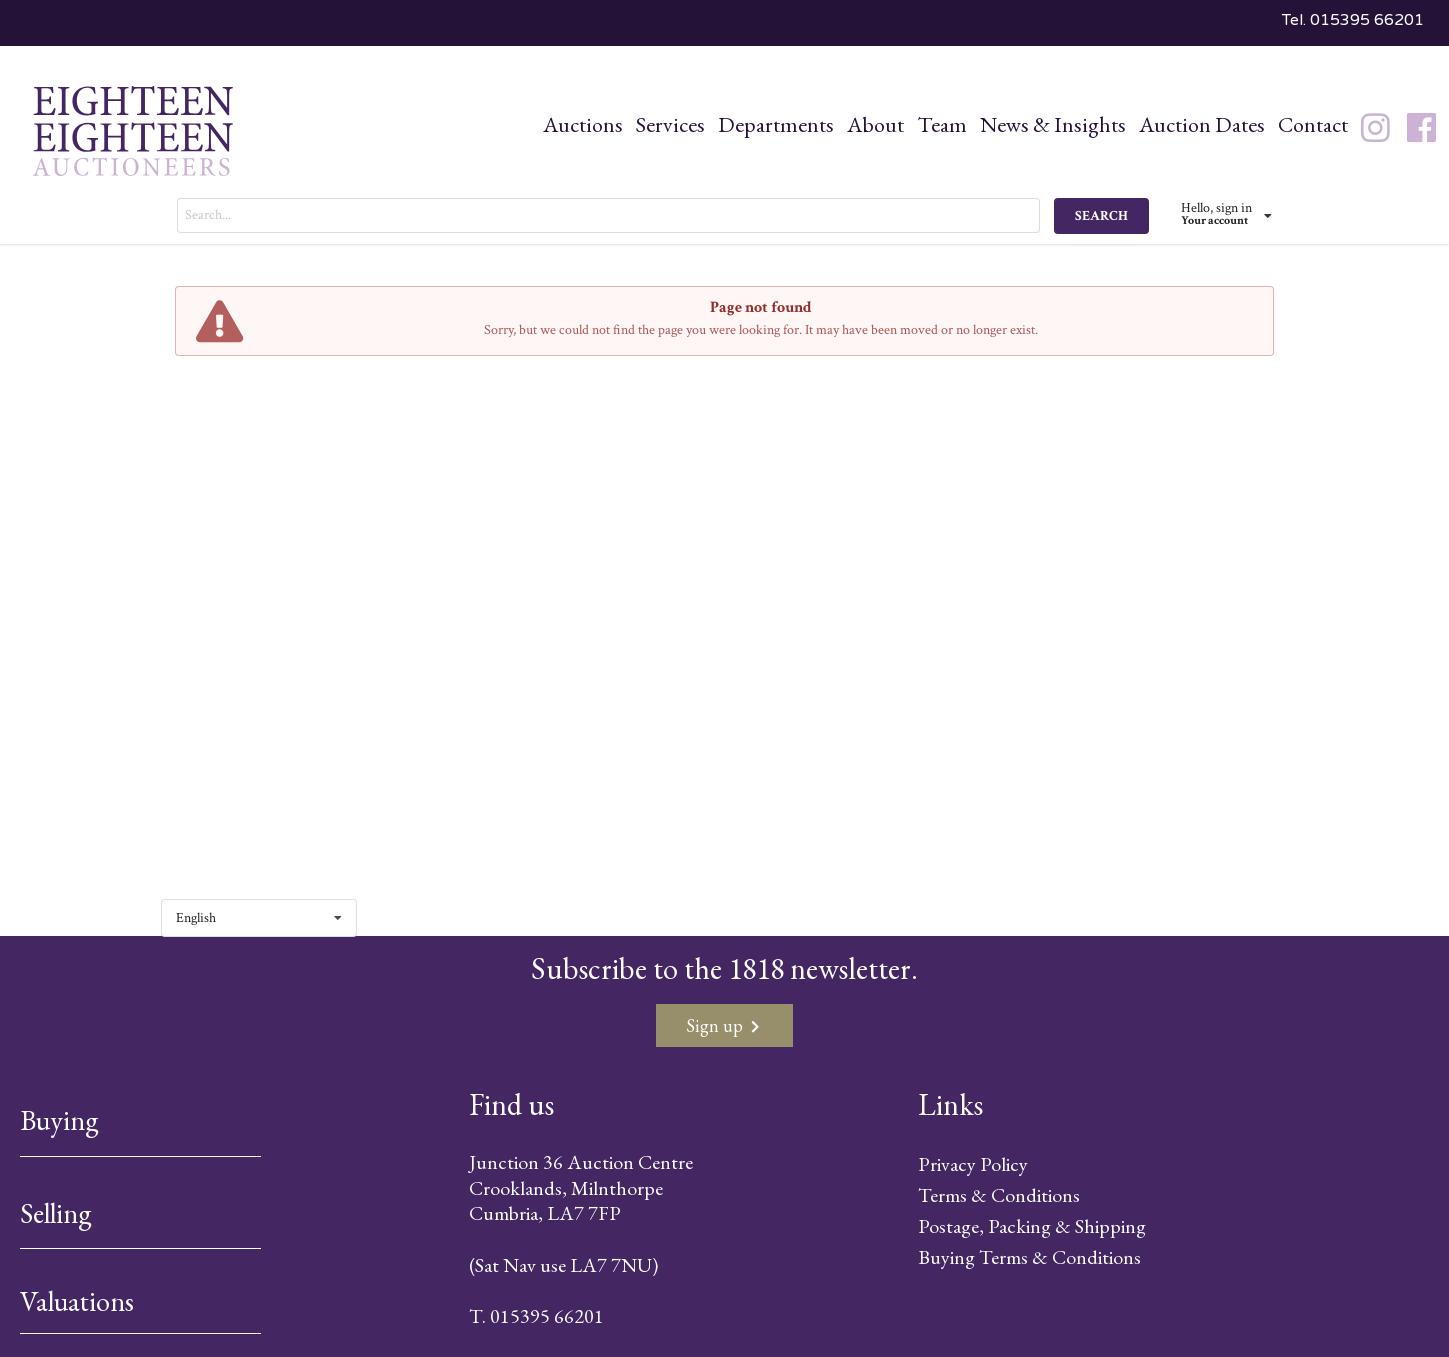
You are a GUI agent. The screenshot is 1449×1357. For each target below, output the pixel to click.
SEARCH (1101, 216)
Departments (776, 124)
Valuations (77, 1301)
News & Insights (1053, 124)
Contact (1313, 124)
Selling (56, 1213)
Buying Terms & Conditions (1029, 1257)
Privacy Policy (973, 1164)
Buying (59, 1120)
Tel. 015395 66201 (1353, 20)
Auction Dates (1202, 124)
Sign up (722, 1025)
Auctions (583, 124)
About (875, 124)
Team (942, 124)
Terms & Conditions (999, 1195)
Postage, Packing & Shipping (1032, 1226)
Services (670, 124)
